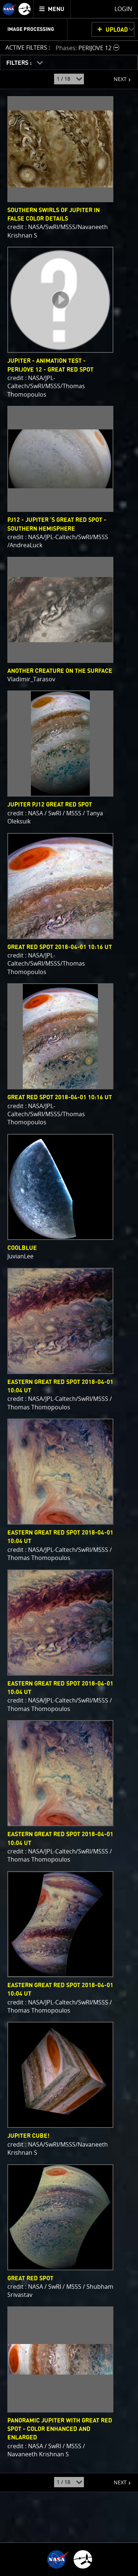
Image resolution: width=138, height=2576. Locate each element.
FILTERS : (19, 63)
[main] (69, 1288)
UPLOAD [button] (117, 30)
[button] (88, 48)
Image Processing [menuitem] (30, 29)
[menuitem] (52, 9)
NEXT (116, 76)
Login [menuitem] (123, 9)
